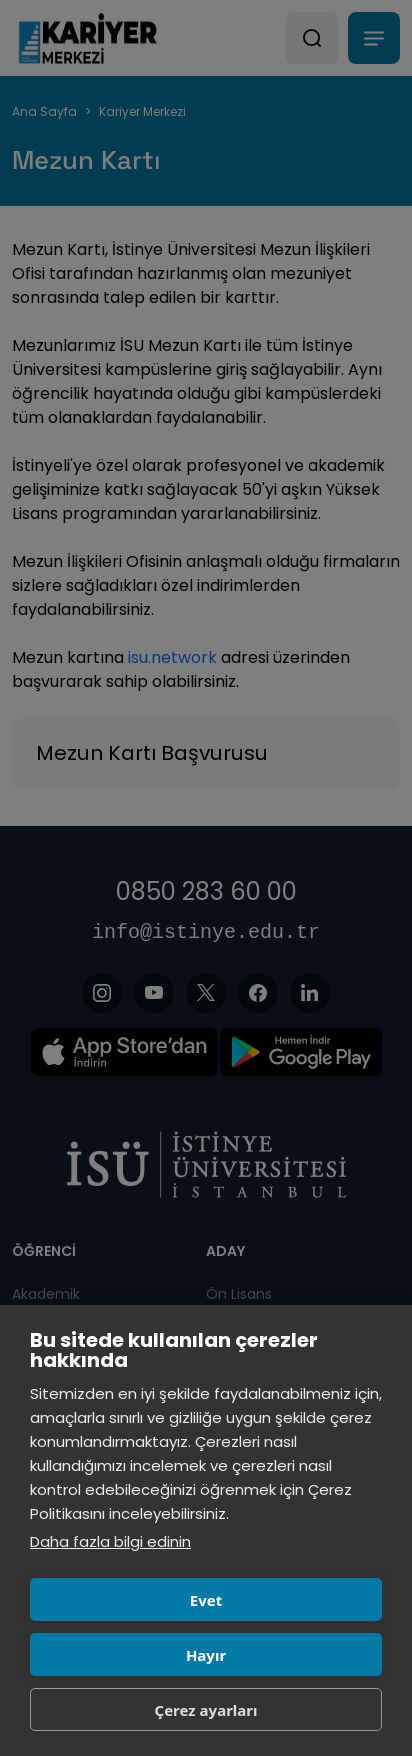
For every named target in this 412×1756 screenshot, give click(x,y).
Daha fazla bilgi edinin (110, 1541)
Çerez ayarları (206, 1710)
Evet (206, 1600)
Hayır (206, 1655)
